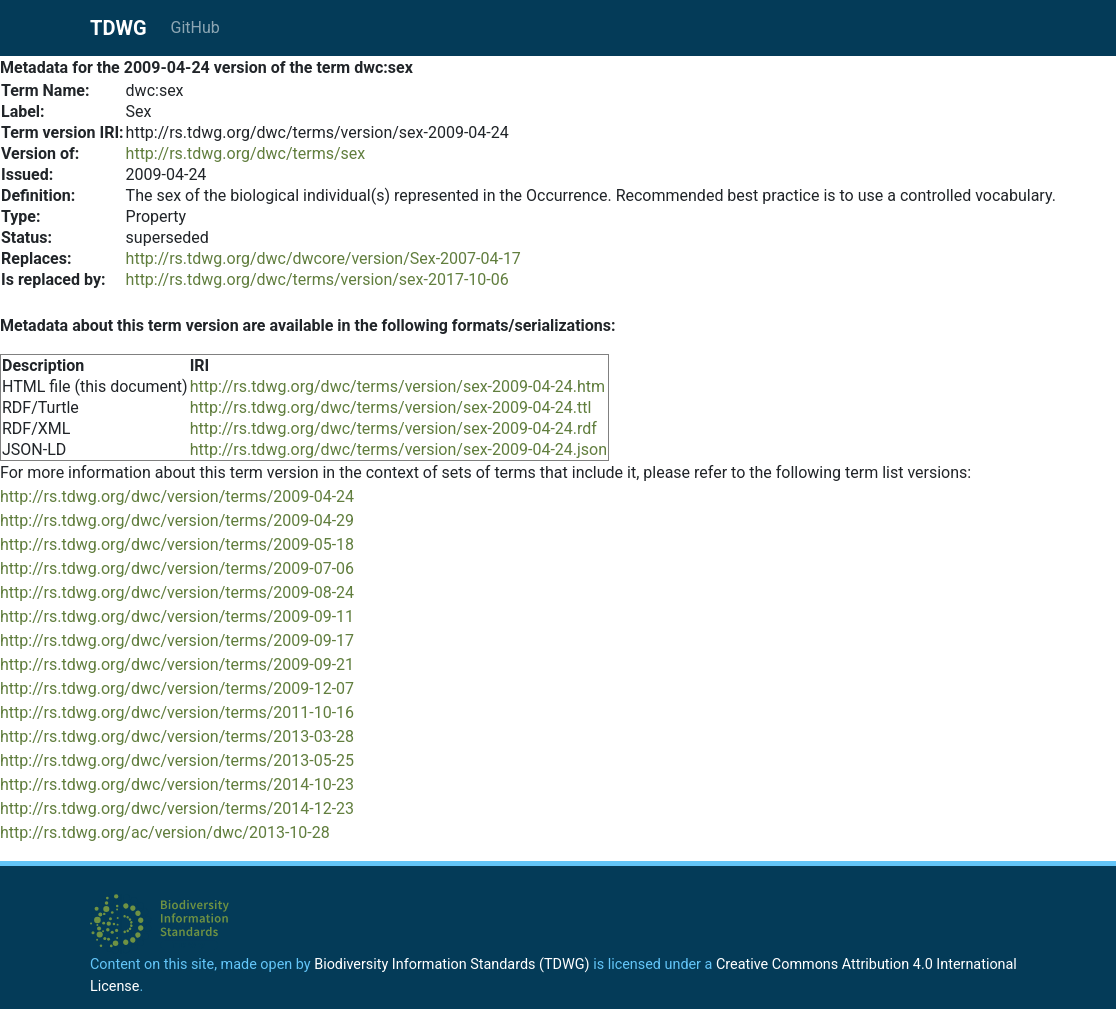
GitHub (195, 27)
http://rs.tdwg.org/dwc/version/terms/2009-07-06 (177, 568)
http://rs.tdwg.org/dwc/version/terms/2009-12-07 (177, 688)
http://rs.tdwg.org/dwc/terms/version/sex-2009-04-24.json (398, 449)
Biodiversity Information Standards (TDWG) (451, 964)
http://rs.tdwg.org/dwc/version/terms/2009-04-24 (177, 496)
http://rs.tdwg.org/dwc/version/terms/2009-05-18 (177, 544)
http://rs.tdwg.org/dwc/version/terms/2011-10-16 (177, 712)
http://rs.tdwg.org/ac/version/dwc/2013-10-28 (165, 832)
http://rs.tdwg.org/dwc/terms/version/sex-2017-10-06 (317, 279)
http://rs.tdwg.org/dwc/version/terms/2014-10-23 (177, 784)
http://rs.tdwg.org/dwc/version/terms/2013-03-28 (177, 736)
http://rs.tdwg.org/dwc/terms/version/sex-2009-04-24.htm (397, 386)
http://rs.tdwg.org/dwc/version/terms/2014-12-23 (177, 808)
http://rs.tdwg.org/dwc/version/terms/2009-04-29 (177, 520)
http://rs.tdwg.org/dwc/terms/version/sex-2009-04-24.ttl (391, 407)
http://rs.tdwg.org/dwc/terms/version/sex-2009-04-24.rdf (393, 428)
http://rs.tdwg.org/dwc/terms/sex (246, 153)
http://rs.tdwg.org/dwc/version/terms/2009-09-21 (177, 664)
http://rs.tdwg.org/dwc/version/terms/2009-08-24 (177, 592)
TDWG (118, 28)
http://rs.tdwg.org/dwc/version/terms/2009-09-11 (177, 616)
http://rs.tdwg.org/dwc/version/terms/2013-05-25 (177, 760)
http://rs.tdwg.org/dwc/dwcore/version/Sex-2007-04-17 (323, 258)
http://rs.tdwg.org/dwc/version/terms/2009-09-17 (177, 640)
